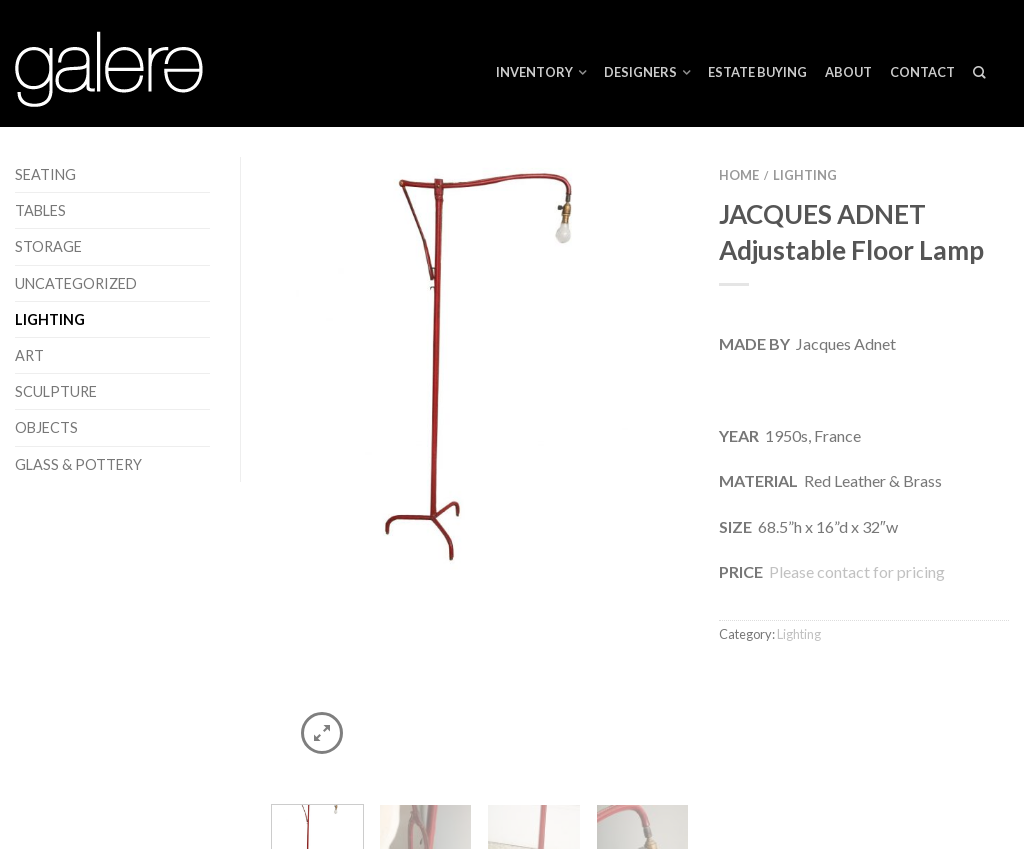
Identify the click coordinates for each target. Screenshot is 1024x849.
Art (29, 355)
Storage (48, 246)
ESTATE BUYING (757, 72)
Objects (46, 427)
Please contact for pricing (855, 571)
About (848, 72)
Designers (640, 72)
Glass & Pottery (78, 464)
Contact (922, 72)
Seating (45, 174)
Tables (40, 210)
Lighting (50, 319)
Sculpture (56, 391)
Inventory (534, 72)
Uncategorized (76, 283)
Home (739, 175)
